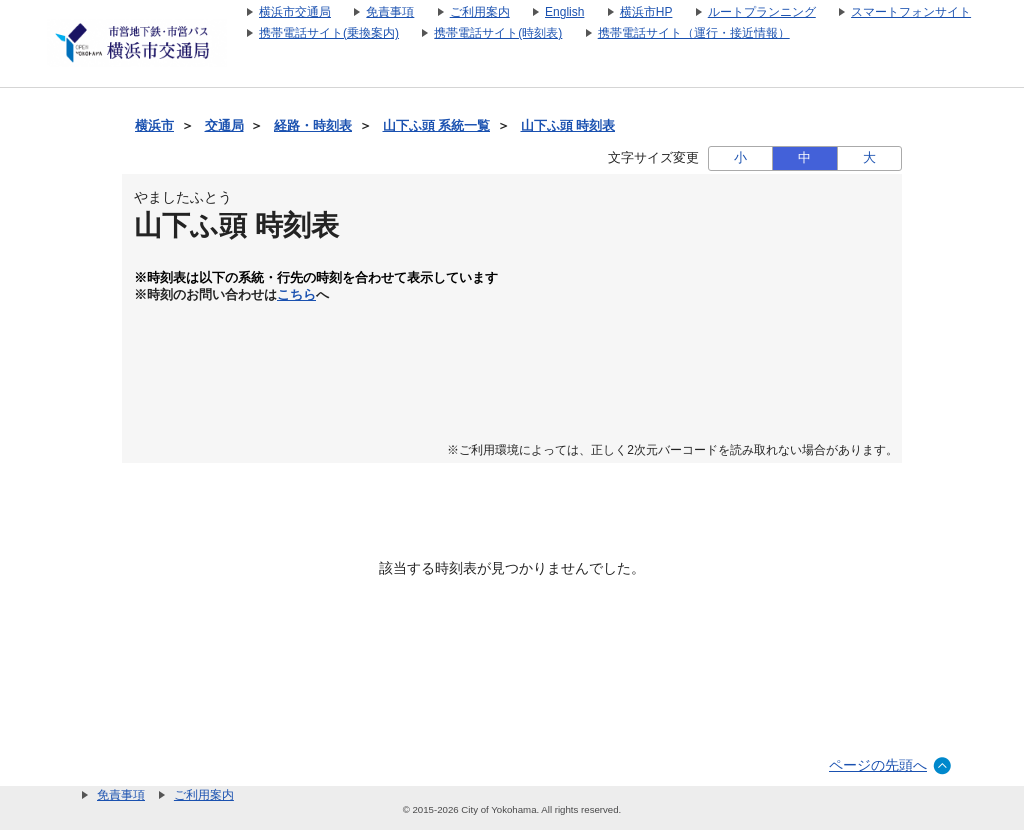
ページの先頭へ (878, 765)
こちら (296, 295)
